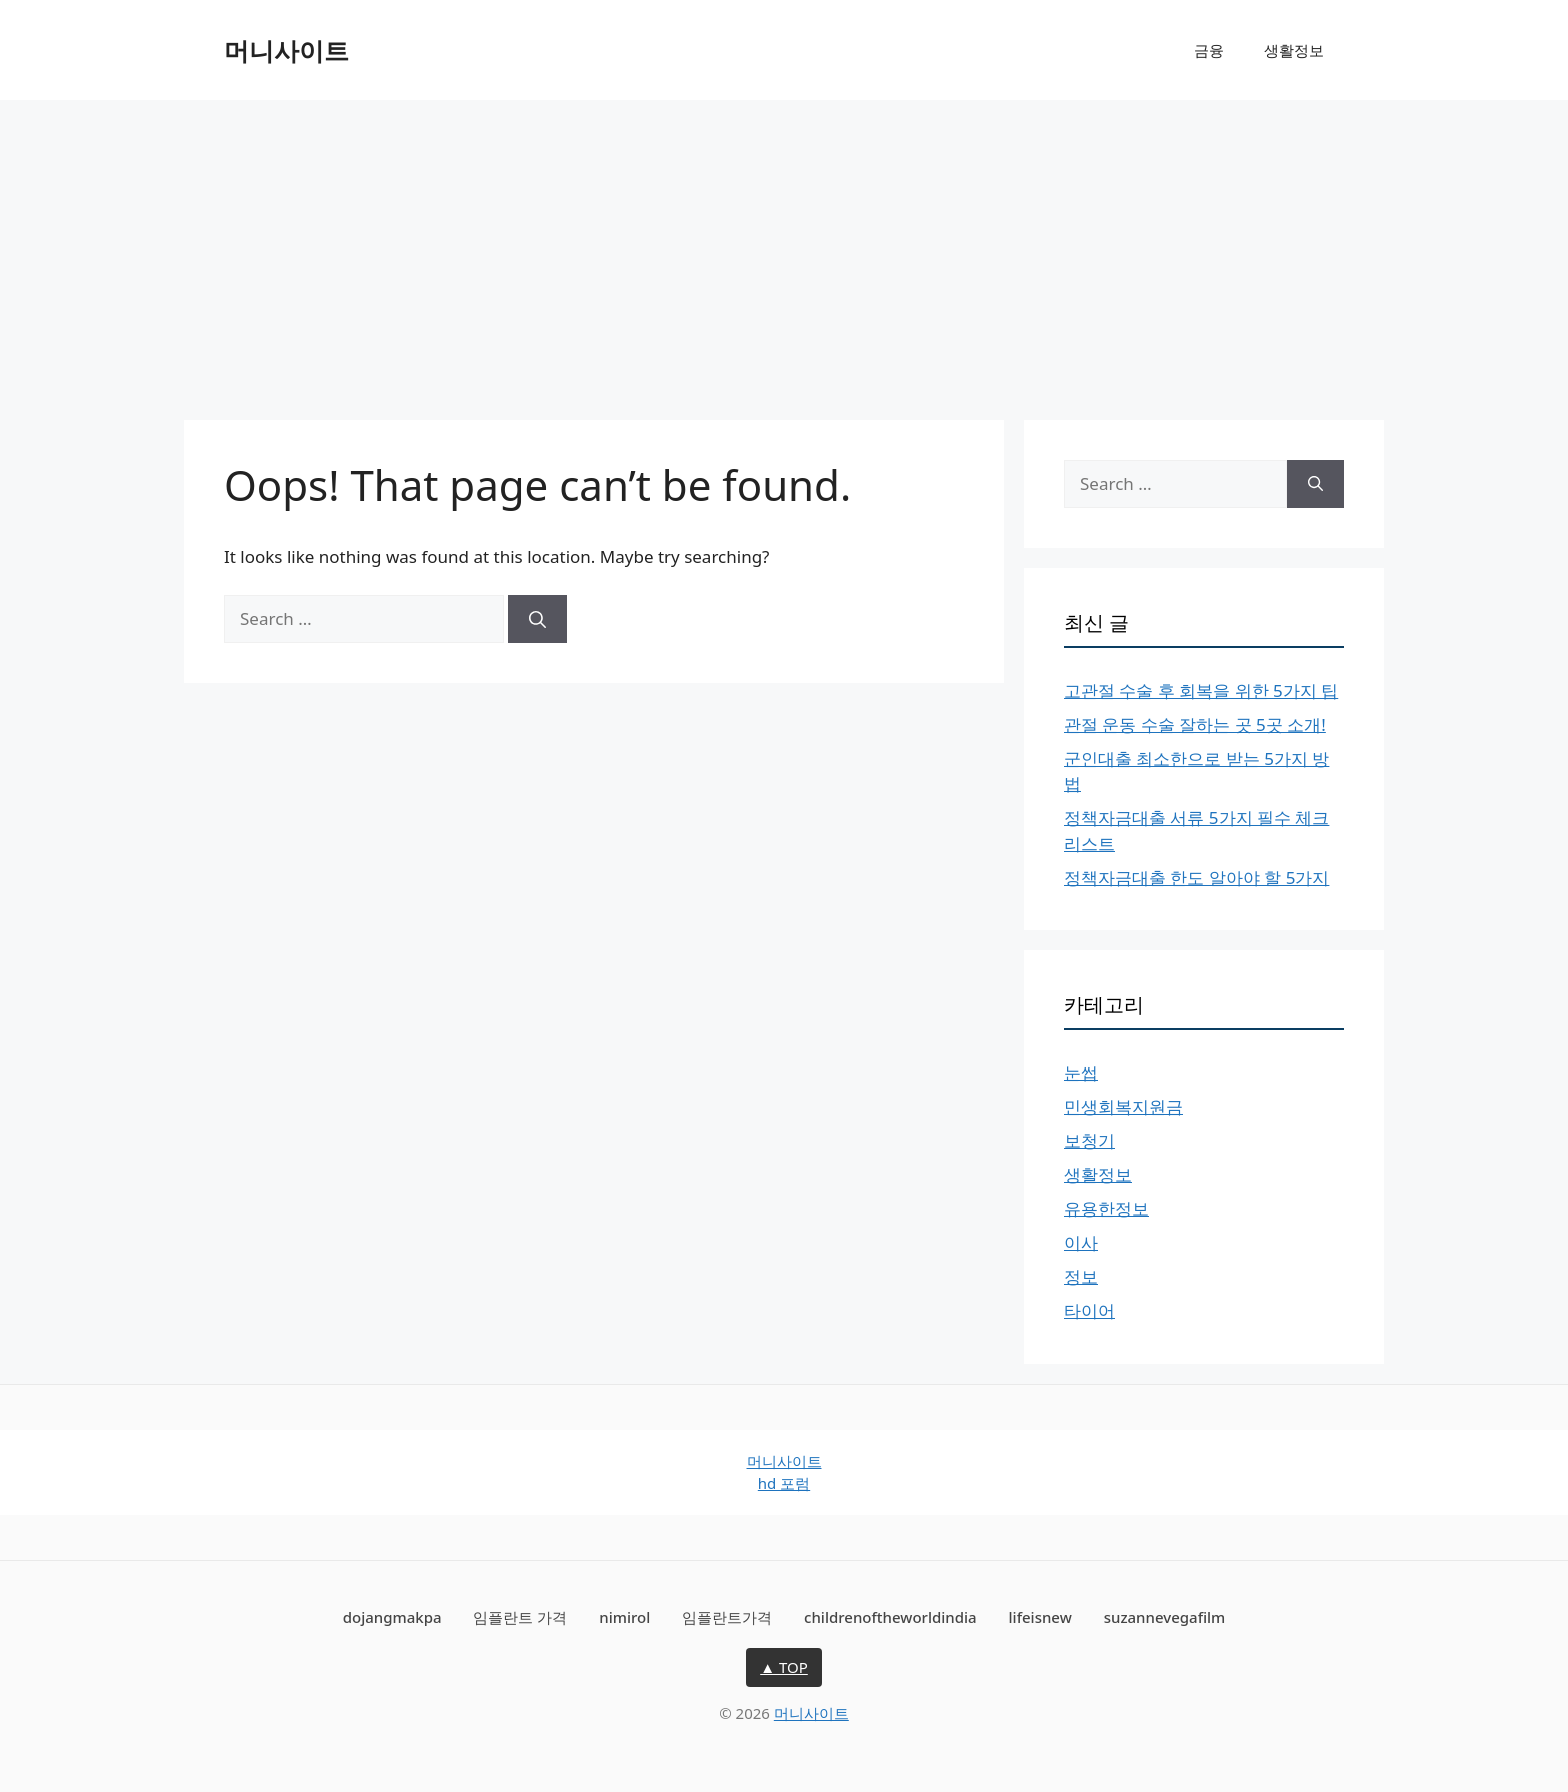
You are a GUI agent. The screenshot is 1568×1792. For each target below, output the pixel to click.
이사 (1081, 1242)
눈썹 (1081, 1072)
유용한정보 (1106, 1208)
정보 (1081, 1276)
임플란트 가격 (520, 1617)
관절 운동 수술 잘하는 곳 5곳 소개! (1195, 724)
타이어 (1089, 1310)
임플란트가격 (727, 1617)
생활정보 (1294, 50)
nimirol (624, 1617)
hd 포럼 (784, 1483)
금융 (1209, 50)
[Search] (537, 619)
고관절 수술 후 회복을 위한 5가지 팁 (1201, 690)
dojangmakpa (392, 1617)
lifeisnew (1040, 1617)
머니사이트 (286, 50)
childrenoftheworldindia (890, 1617)
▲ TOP (784, 1667)
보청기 (1089, 1140)
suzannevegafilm (1165, 1617)
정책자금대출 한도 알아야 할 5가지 (1196, 877)
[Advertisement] (784, 250)
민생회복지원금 (1123, 1106)
